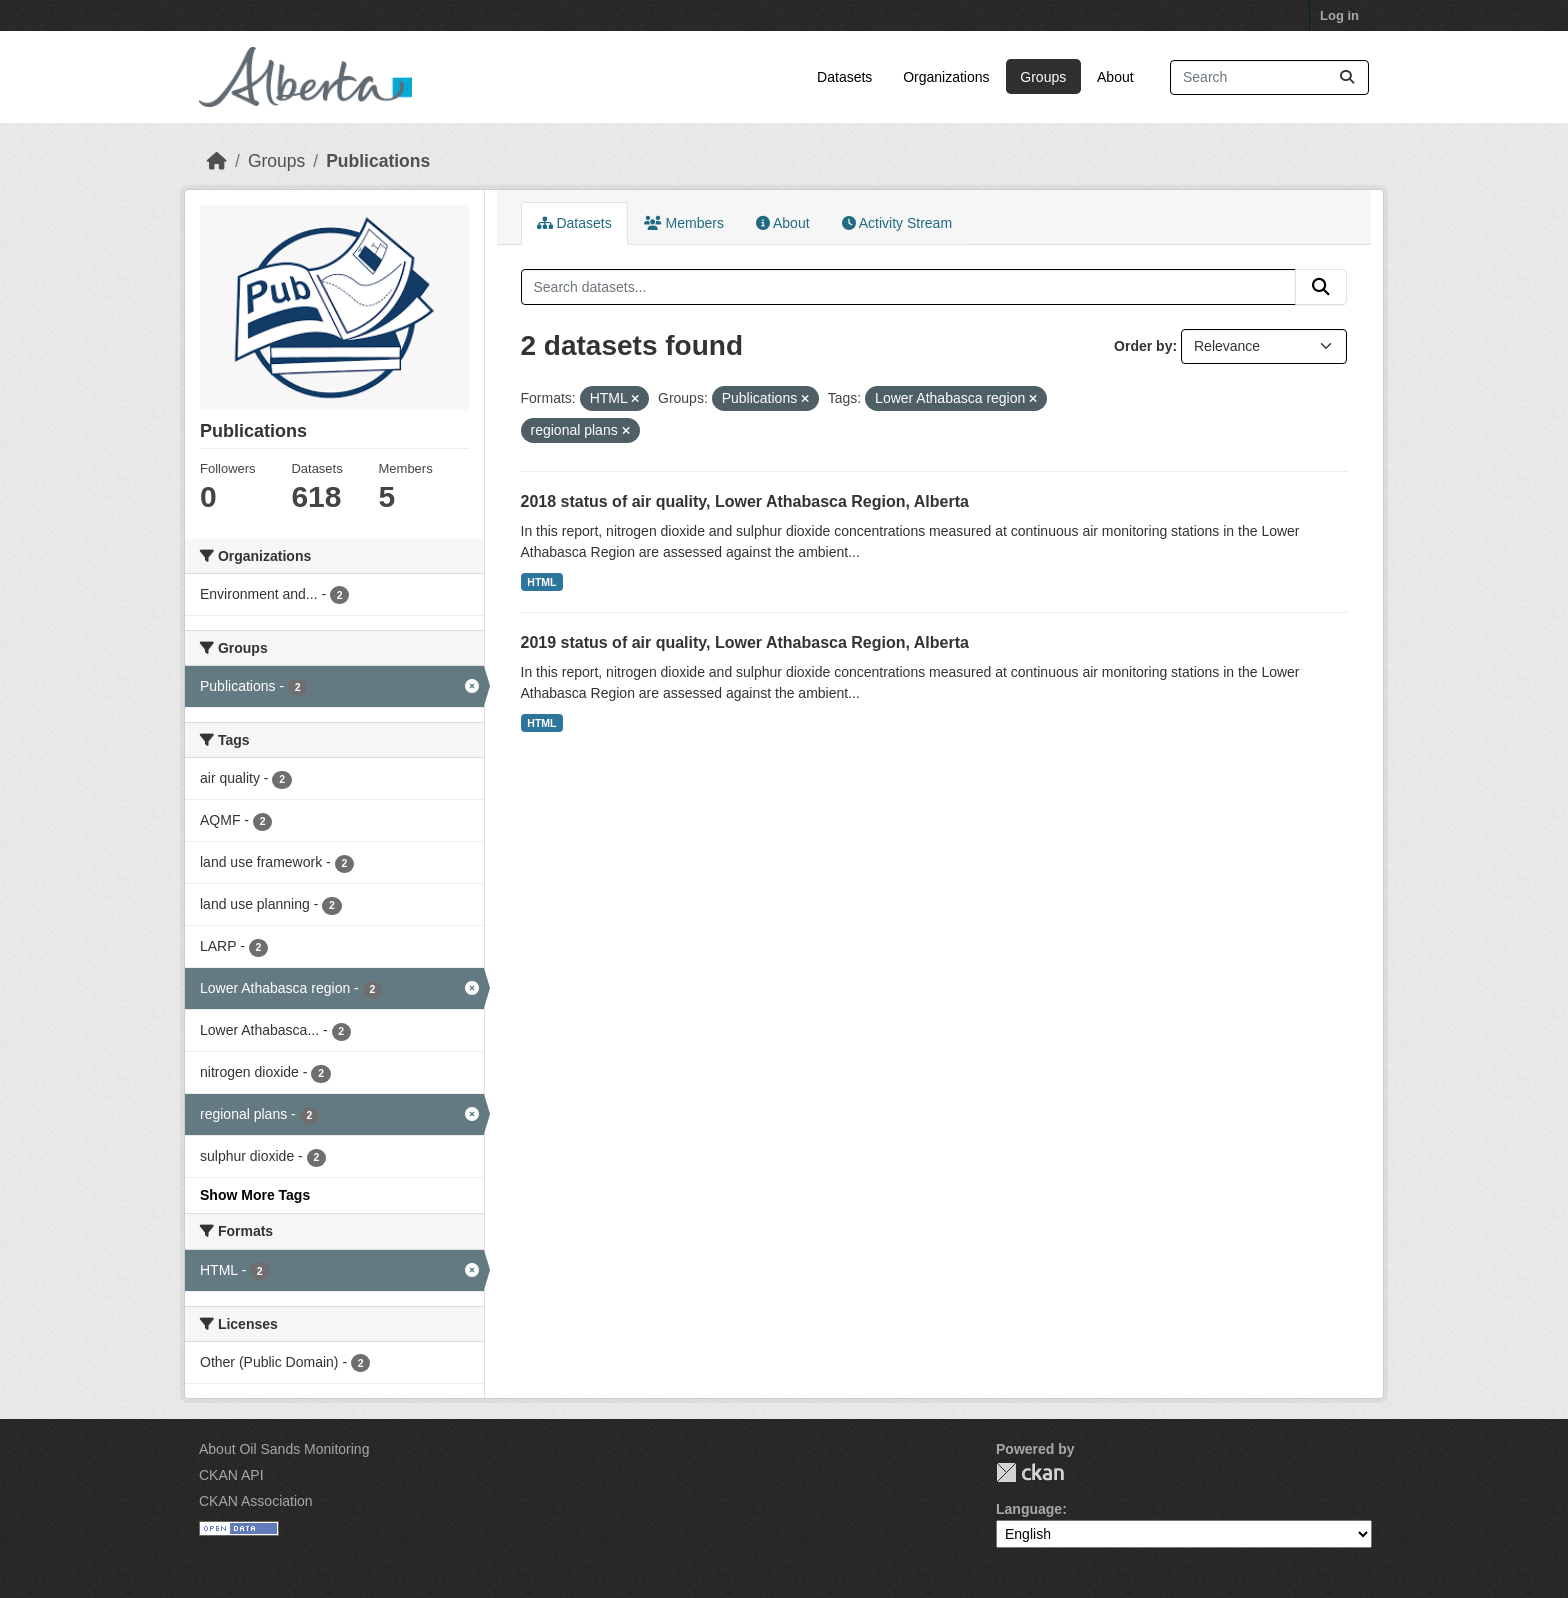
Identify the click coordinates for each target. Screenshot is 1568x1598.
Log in (1339, 15)
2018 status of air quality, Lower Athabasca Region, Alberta (745, 501)
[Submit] (1347, 77)
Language (1029, 1509)
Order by (1143, 346)
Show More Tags (255, 1195)
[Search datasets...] (1269, 77)
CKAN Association (256, 1501)
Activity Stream (897, 223)
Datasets (844, 77)
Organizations (946, 77)
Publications (378, 161)
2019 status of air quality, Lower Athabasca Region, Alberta (745, 642)
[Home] (217, 161)
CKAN (1030, 1472)
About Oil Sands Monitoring (284, 1449)
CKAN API (231, 1475)
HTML (541, 582)
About (1115, 77)
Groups (1043, 77)
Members (684, 223)
